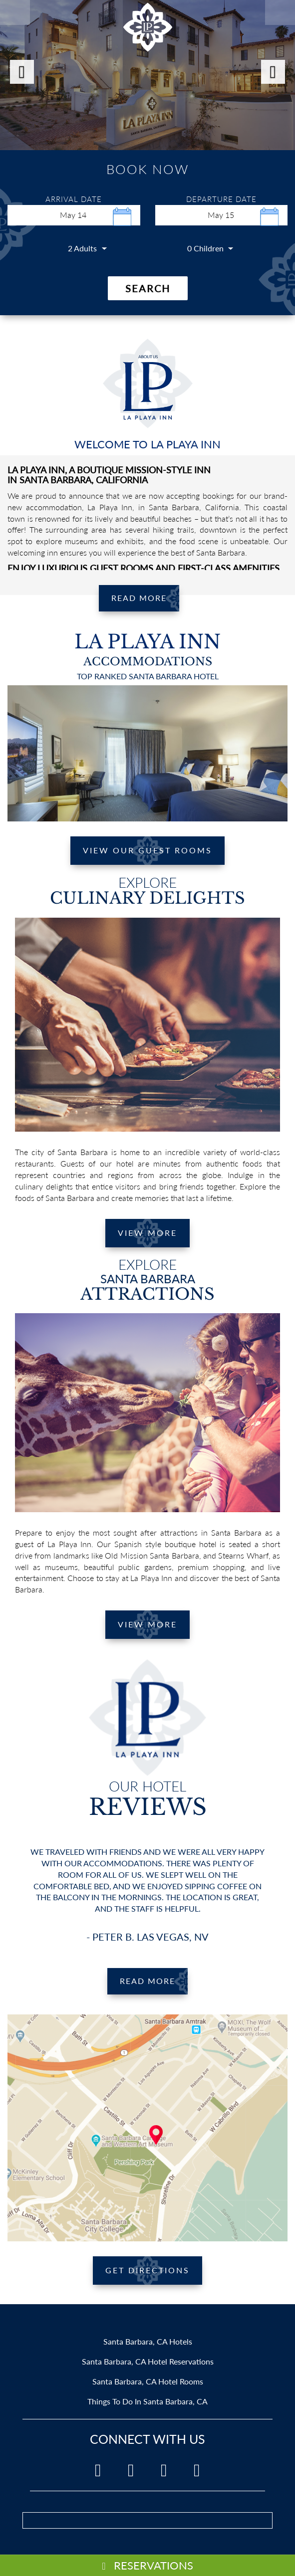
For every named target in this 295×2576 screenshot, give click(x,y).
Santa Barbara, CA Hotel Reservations (148, 2361)
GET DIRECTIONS (147, 2270)
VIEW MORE (147, 1232)
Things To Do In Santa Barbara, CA (147, 2401)
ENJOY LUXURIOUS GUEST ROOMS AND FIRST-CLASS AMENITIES (143, 568)
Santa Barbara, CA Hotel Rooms (147, 2381)
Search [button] (147, 288)
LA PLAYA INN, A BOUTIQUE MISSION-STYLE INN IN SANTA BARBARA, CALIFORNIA (109, 474)
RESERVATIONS (147, 2565)
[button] (22, 72)
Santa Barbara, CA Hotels (147, 2341)
